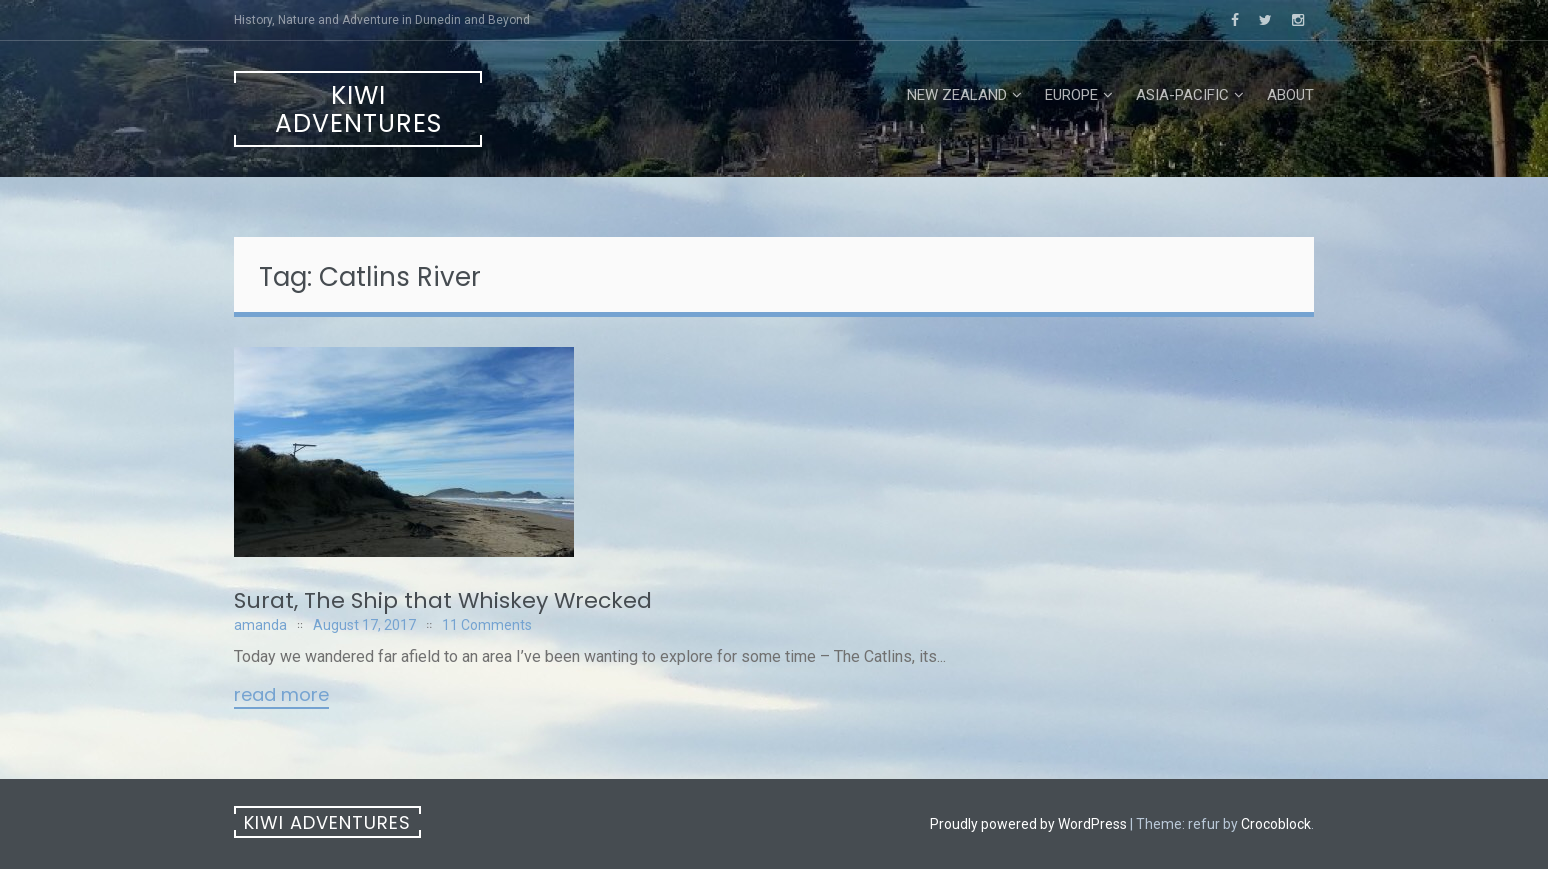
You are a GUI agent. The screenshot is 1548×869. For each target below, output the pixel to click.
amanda (260, 625)
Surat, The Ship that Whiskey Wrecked (443, 600)
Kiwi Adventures (358, 109)
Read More (281, 696)
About (1290, 95)
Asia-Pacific (1182, 95)
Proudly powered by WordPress (1028, 824)
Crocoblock (1276, 824)
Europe (1071, 95)
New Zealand (957, 95)
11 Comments (487, 625)
